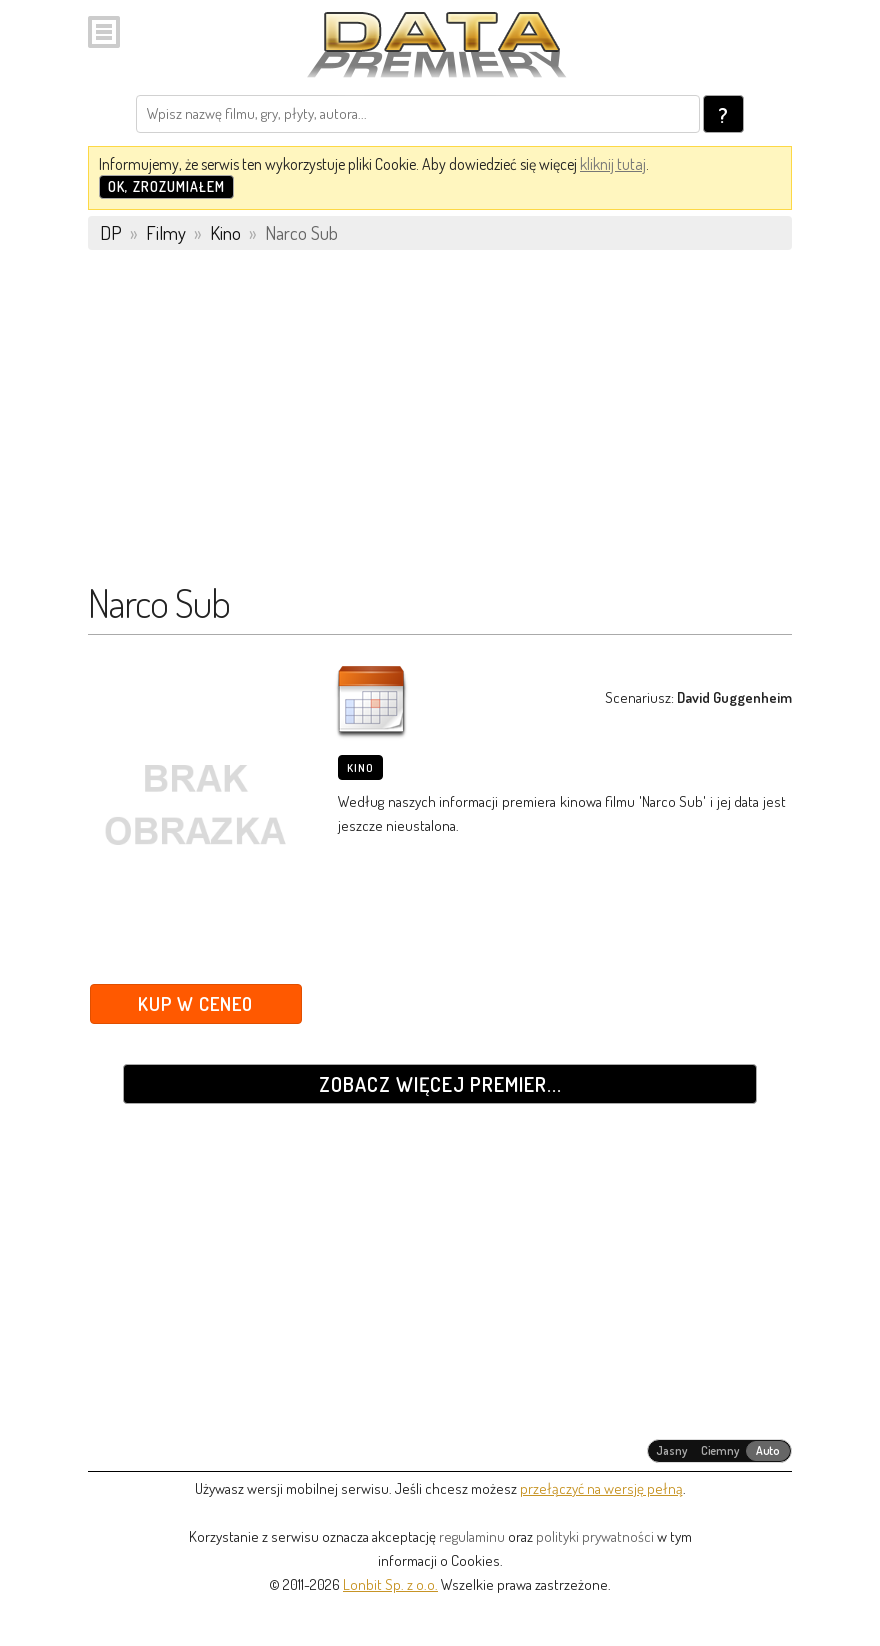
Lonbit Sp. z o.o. (390, 1584)
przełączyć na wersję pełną (601, 1488)
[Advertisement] (440, 425)
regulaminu (472, 1536)
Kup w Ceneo (195, 1003)
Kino (360, 768)
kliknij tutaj (613, 164)
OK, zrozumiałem (166, 186)
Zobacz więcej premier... (440, 1084)
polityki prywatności (595, 1536)
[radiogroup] (719, 1451)
